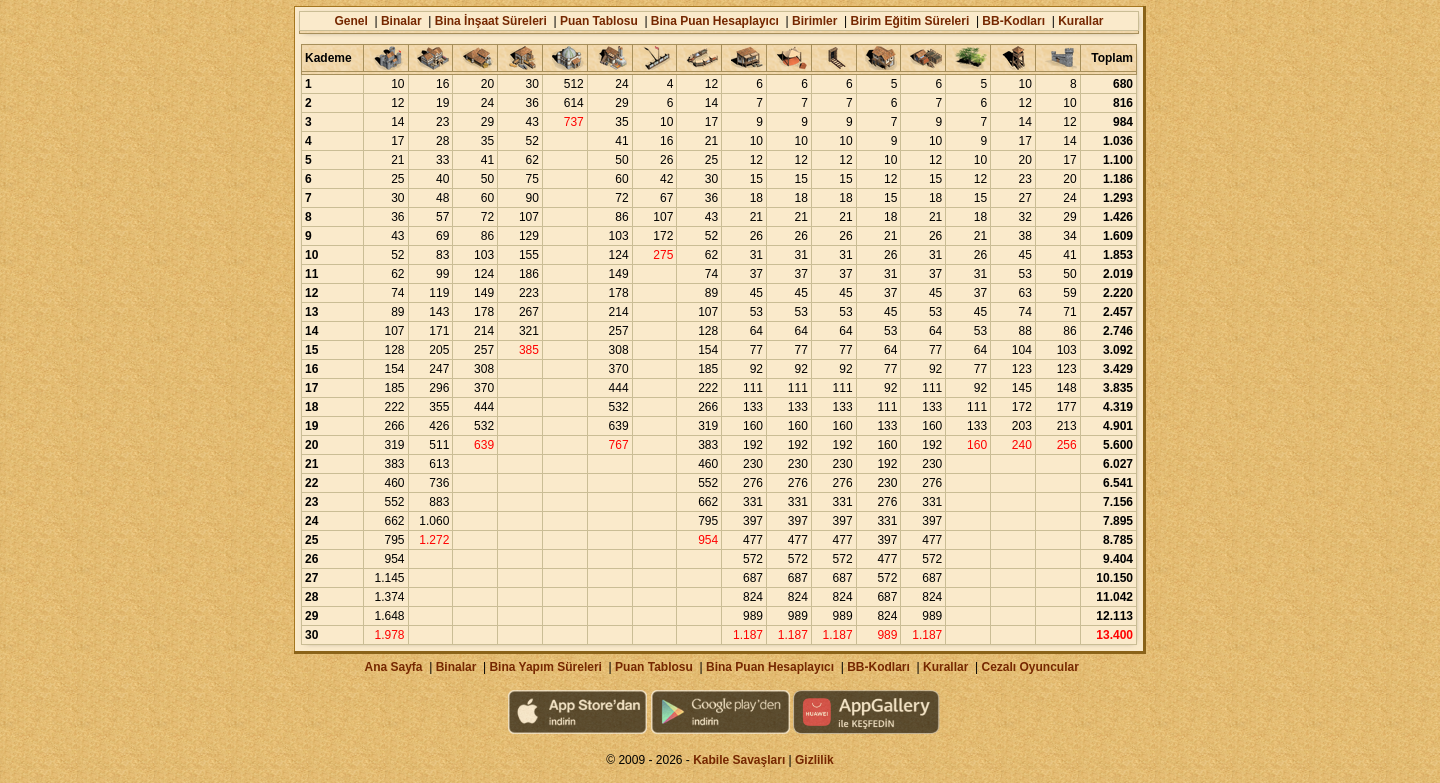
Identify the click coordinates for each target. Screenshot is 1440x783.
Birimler (814, 21)
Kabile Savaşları (739, 760)
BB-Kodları (1013, 21)
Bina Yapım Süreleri (545, 667)
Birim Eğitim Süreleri (910, 21)
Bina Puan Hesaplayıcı (715, 21)
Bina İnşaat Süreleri (491, 21)
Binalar (401, 21)
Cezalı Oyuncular (1029, 667)
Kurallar (1080, 21)
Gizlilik (814, 760)
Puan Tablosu (599, 21)
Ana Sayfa (393, 667)
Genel (350, 21)
